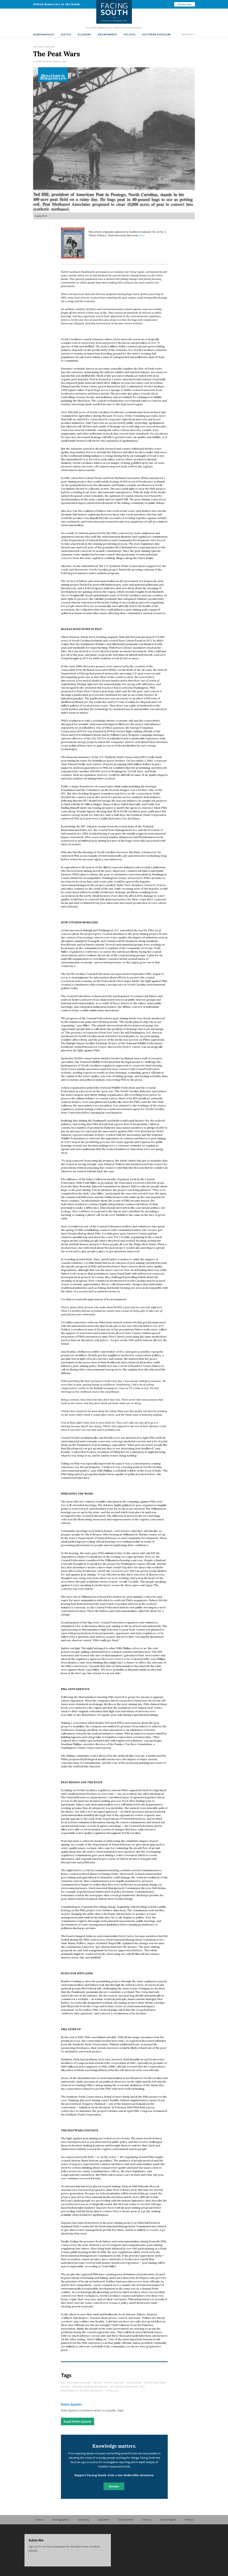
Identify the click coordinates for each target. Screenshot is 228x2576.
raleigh (65, 2386)
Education (104, 2519)
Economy (84, 34)
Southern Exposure (156, 34)
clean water (133, 2382)
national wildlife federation (90, 2386)
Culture (39, 2519)
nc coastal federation (123, 2386)
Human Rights (168, 2519)
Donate (114, 2486)
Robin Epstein (43, 61)
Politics (129, 34)
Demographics (43, 34)
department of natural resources (82, 2390)
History (146, 2519)
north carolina (114, 2382)
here (141, 235)
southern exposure (79, 2382)
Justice (66, 34)
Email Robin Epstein (77, 2421)
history (97, 2382)
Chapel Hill (112, 2390)
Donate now (184, 4)
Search (188, 34)
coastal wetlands (155, 2382)
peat (142, 2386)
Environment (107, 34)
